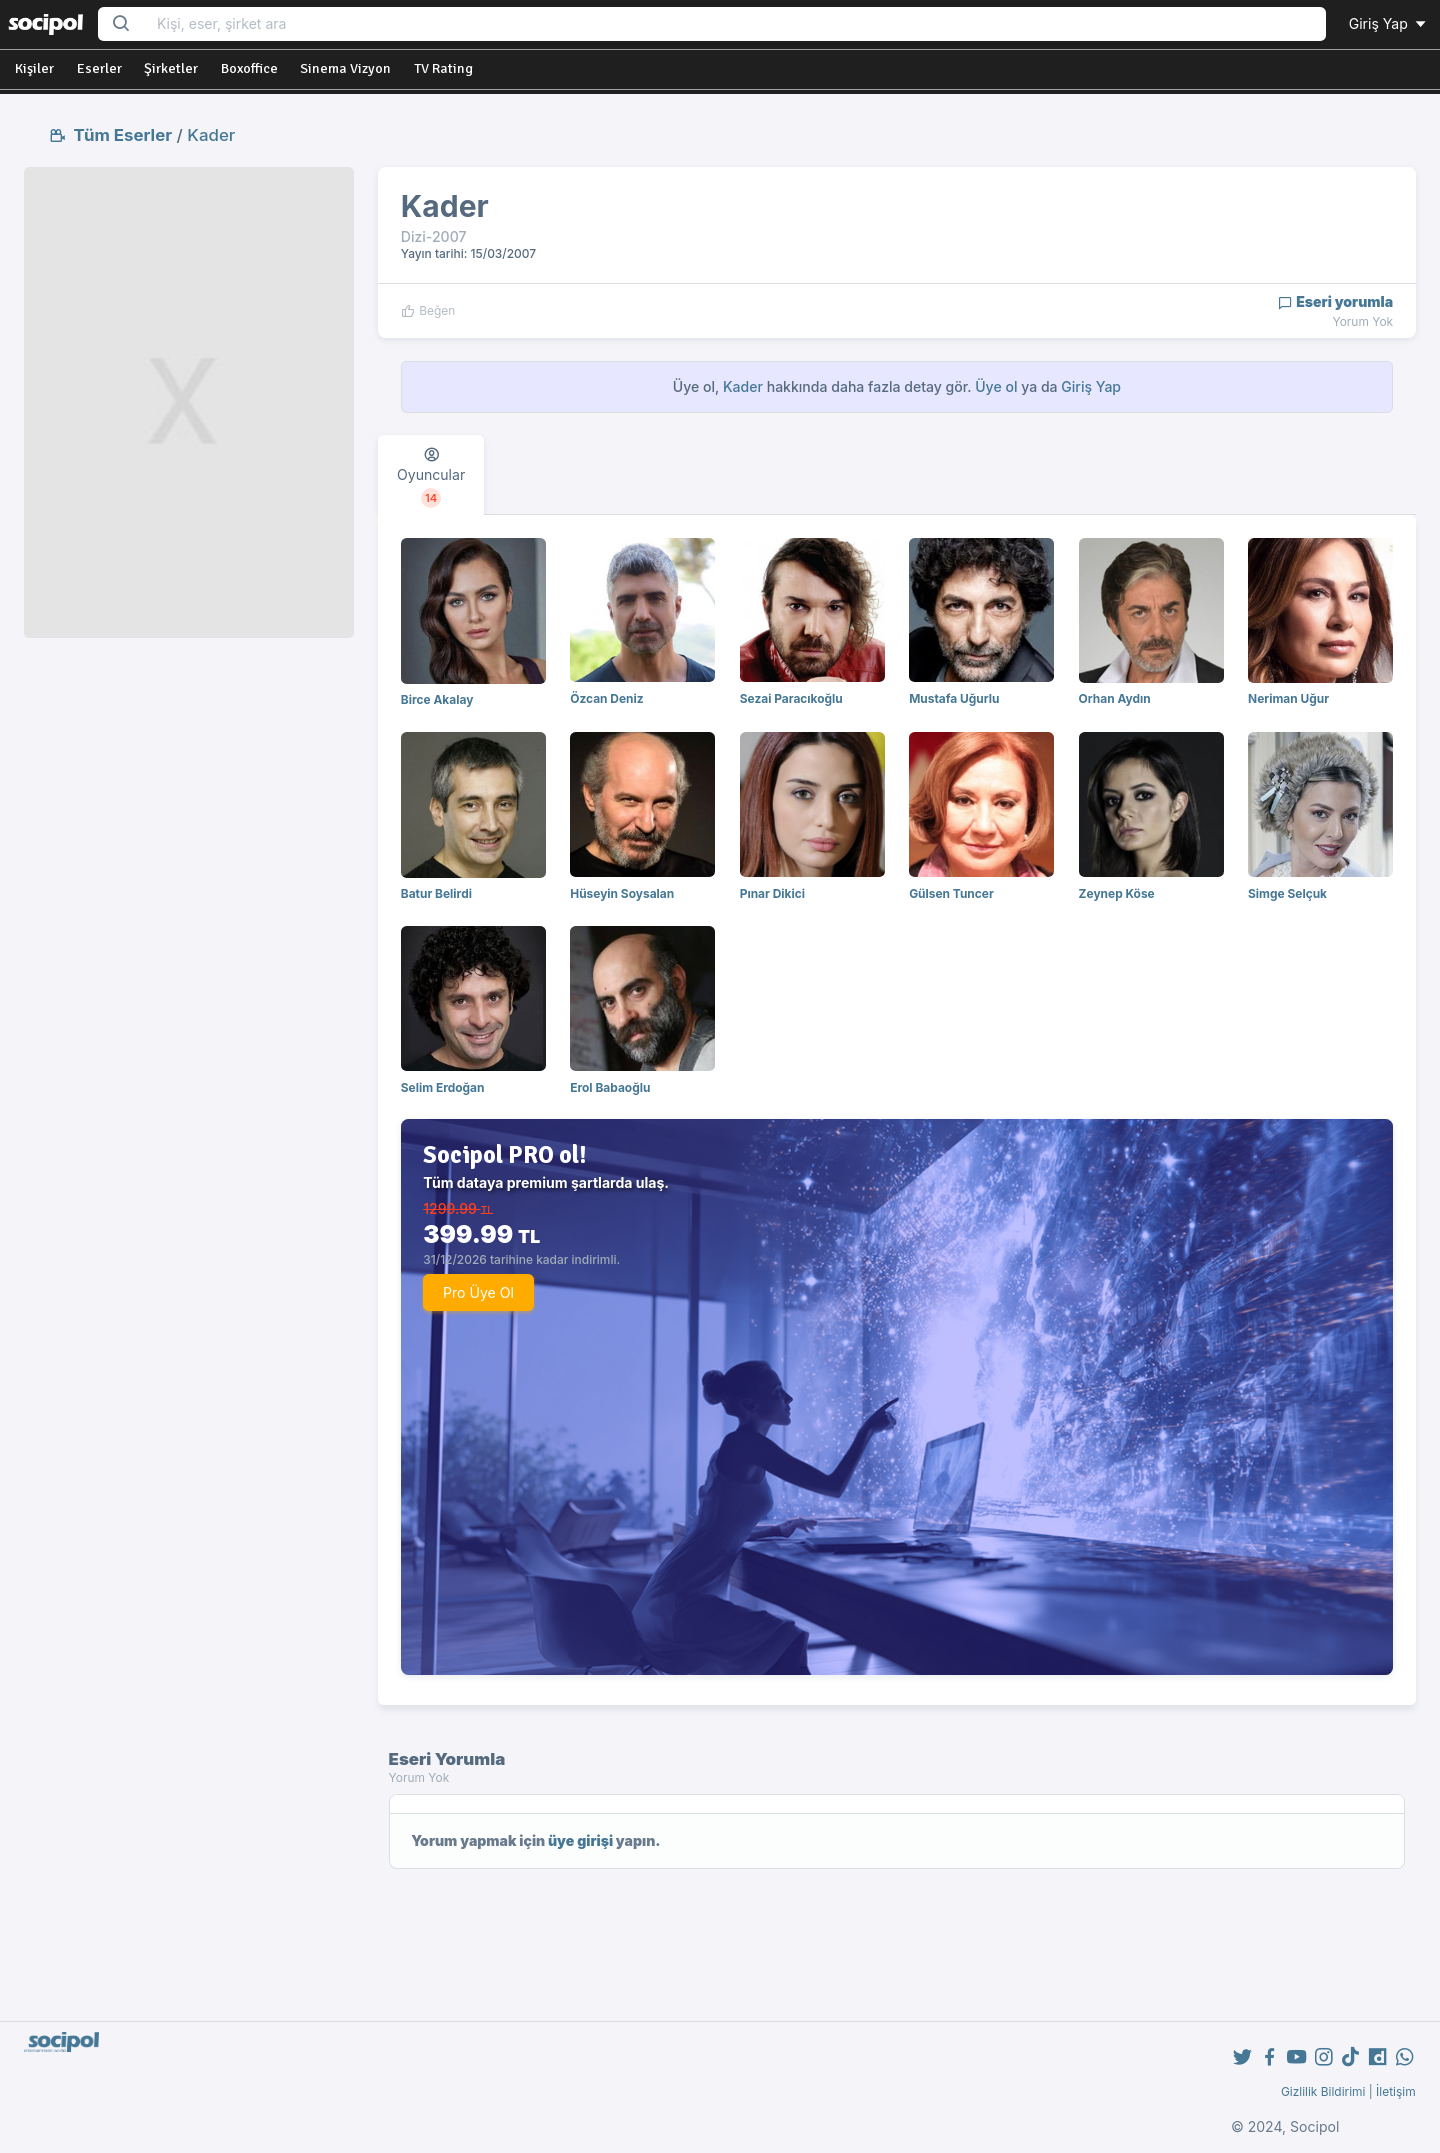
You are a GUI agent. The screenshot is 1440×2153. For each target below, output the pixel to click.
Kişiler (34, 68)
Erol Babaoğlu (610, 1087)
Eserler (99, 68)
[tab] (431, 475)
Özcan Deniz (606, 698)
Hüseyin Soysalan (622, 893)
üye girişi (580, 1840)
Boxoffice (249, 68)
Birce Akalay (437, 699)
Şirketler (171, 68)
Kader (211, 135)
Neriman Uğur (1288, 698)
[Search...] (735, 24)
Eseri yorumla (1335, 301)
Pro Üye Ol (478, 1292)
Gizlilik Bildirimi (1323, 2091)
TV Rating (443, 68)
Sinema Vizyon (345, 68)
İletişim (1396, 2091)
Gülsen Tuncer (951, 893)
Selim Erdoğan (443, 1087)
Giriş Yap (1389, 23)
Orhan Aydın (1115, 698)
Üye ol (996, 386)
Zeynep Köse (1117, 893)
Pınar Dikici (772, 893)
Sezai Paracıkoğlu (791, 698)
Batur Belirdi (436, 893)
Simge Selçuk (1287, 893)
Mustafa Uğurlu (954, 698)
